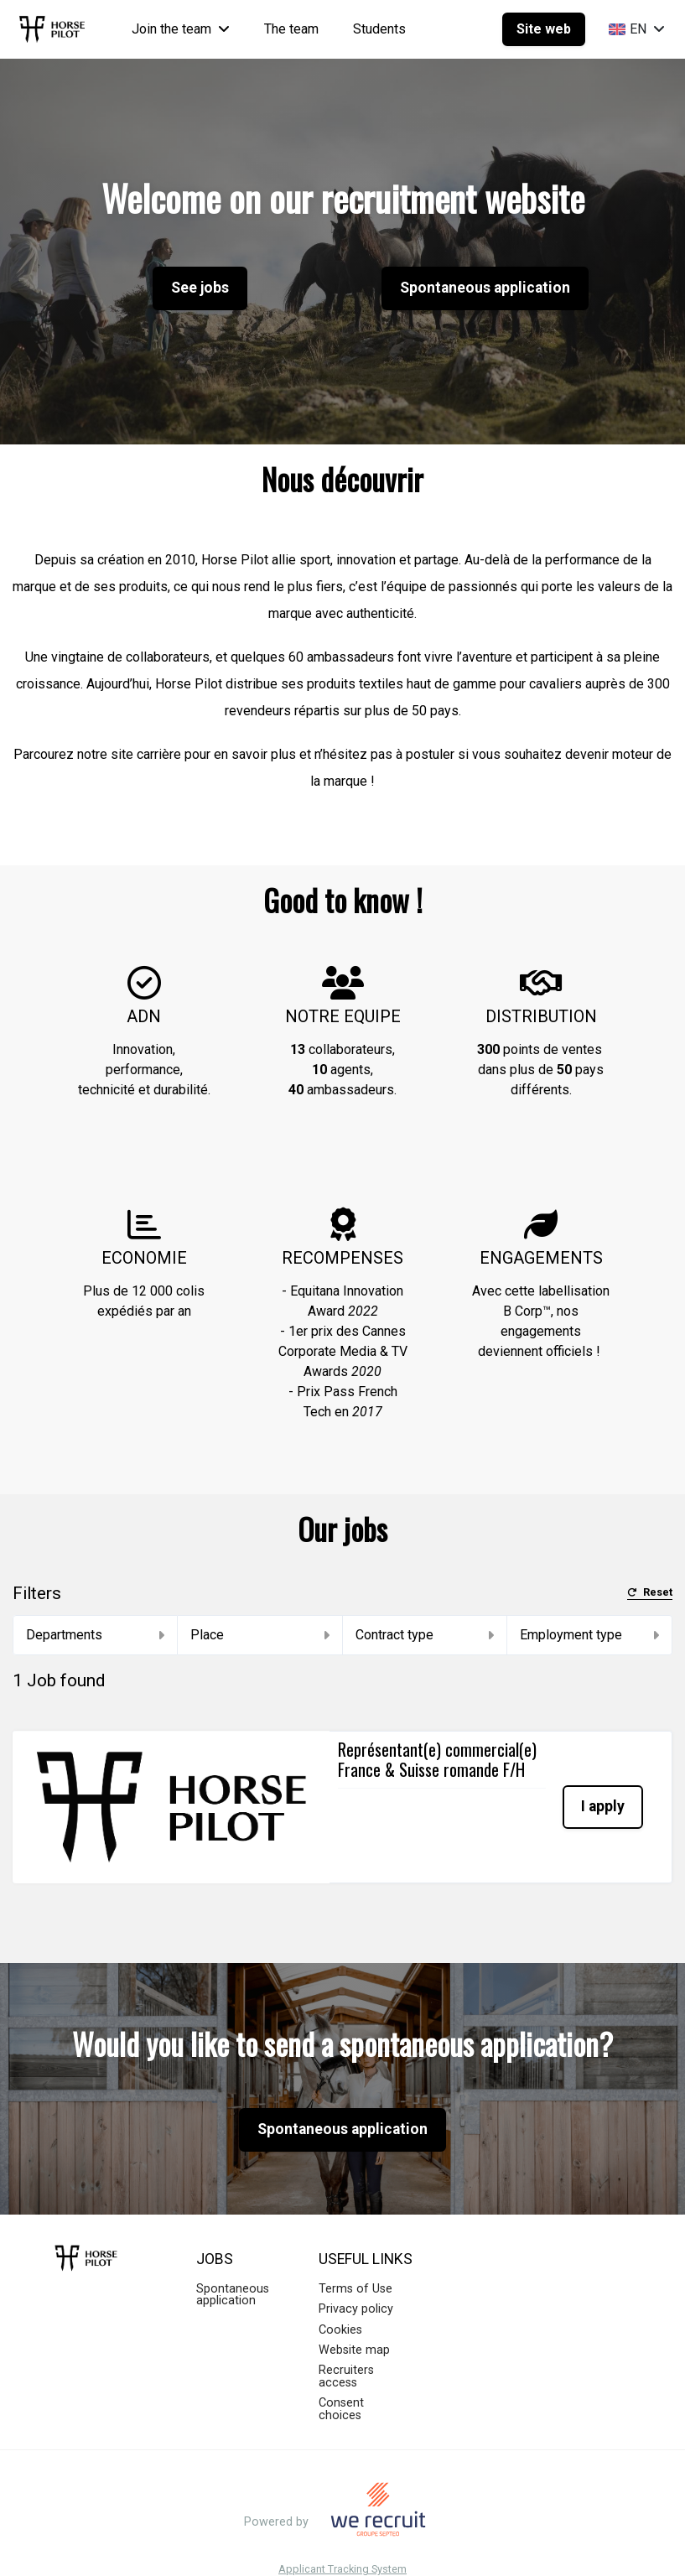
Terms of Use (355, 2264)
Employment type (589, 1635)
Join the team (181, 29)
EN (637, 29)
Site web (543, 29)
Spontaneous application (485, 287)
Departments (95, 1635)
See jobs (200, 287)
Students (379, 29)
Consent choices (341, 2384)
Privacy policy (356, 2284)
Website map (354, 2326)
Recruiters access (346, 2352)
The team (291, 29)
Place (260, 1635)
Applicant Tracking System (342, 2545)
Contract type (425, 1635)
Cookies (340, 2305)
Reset (649, 1592)
